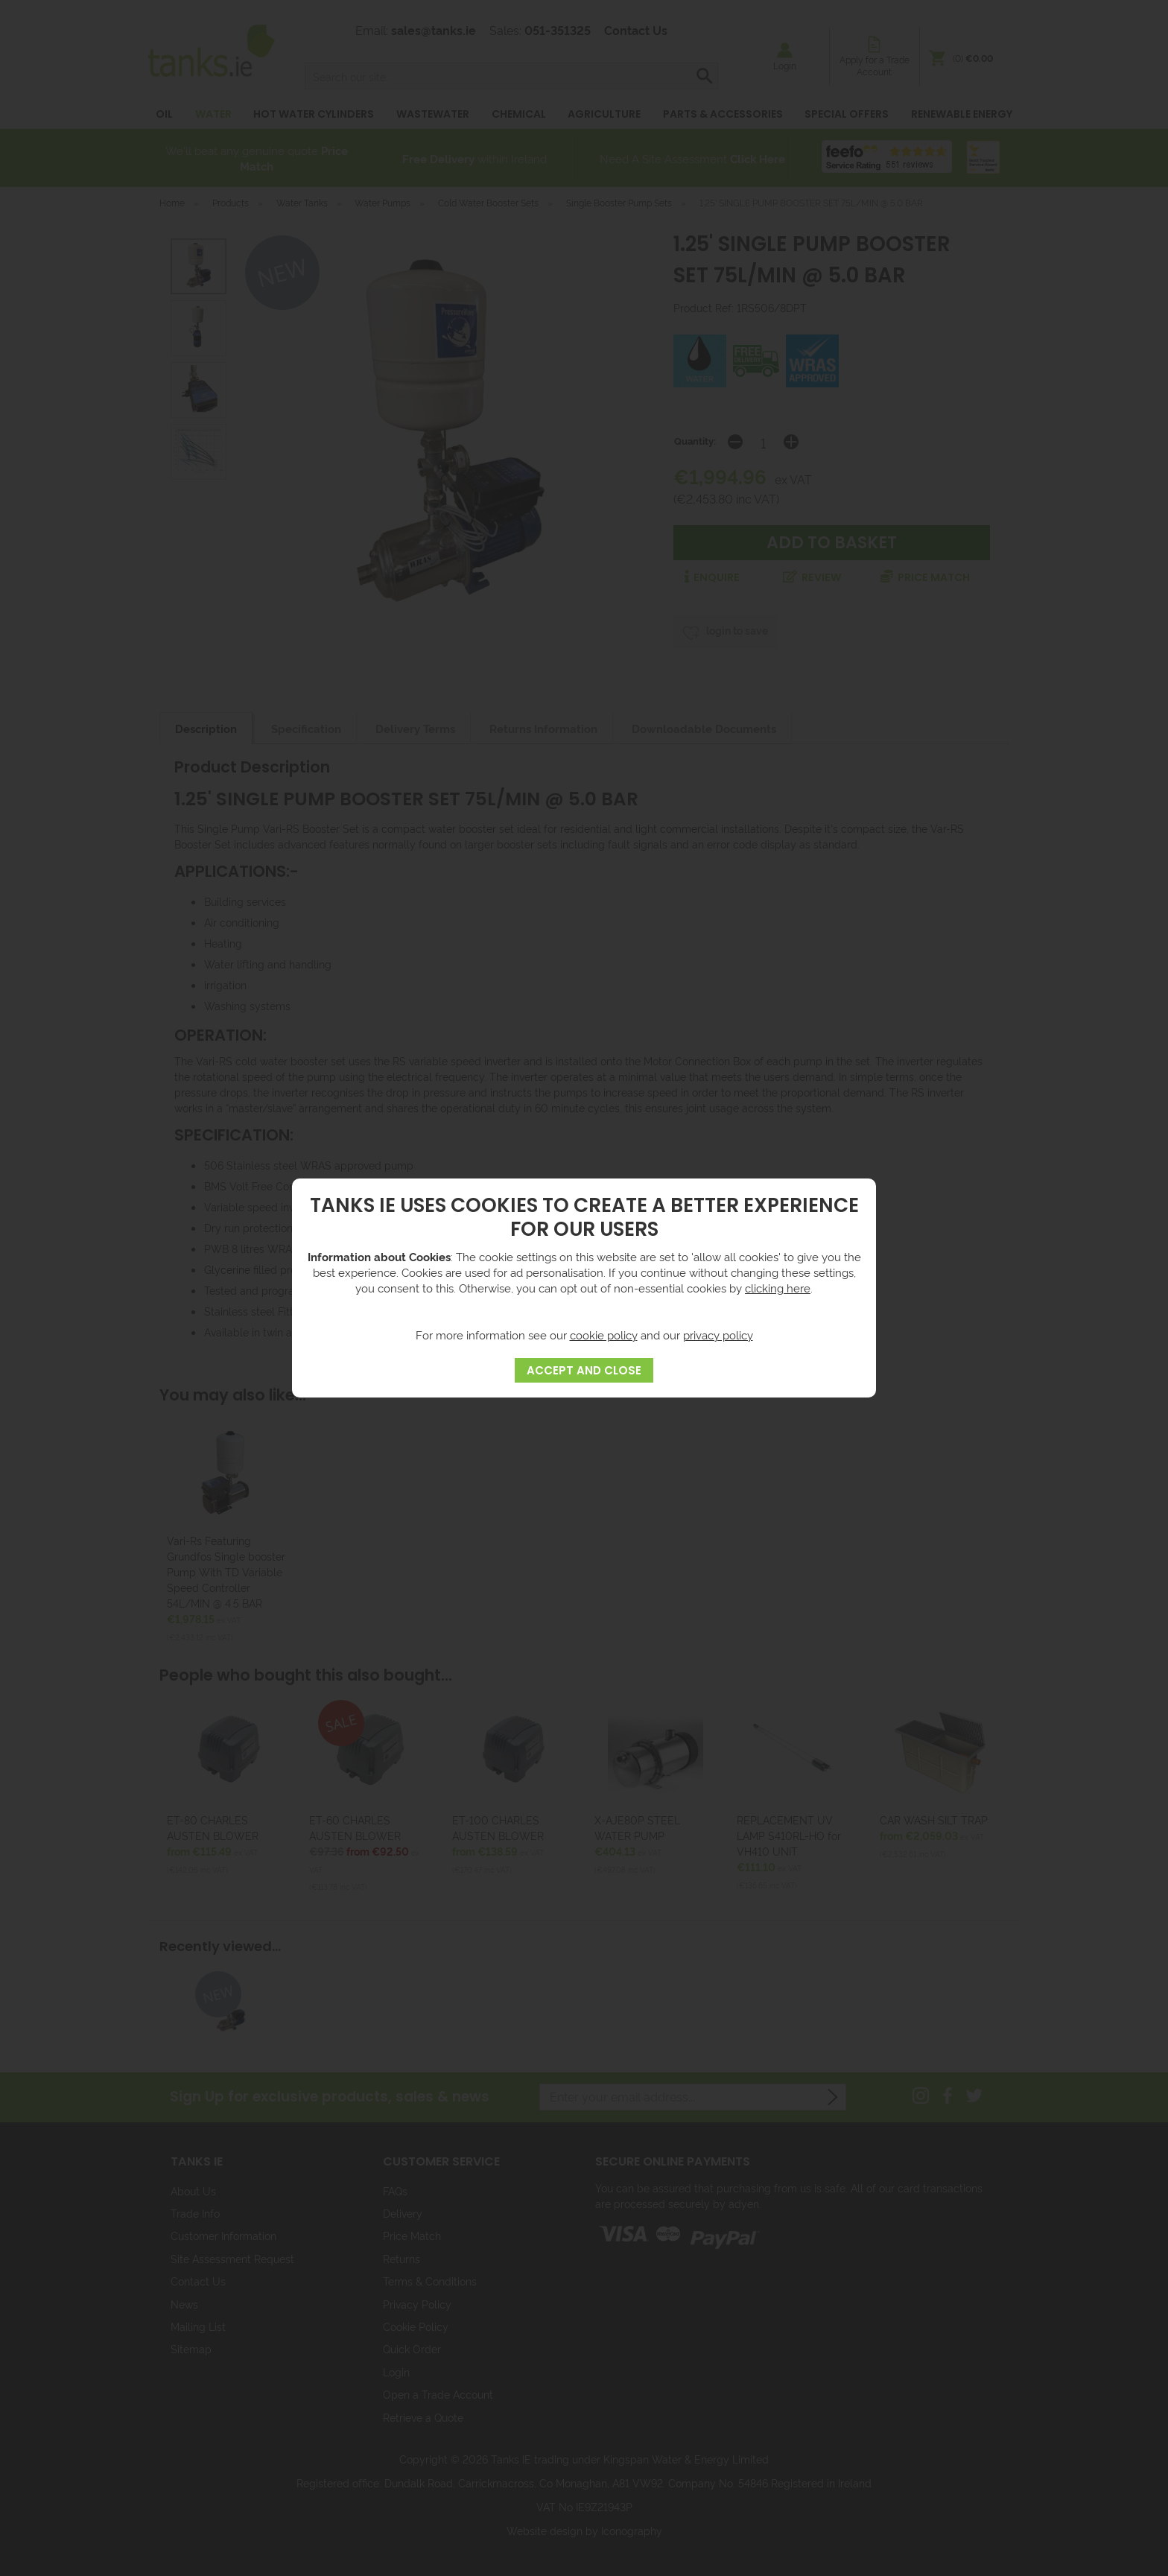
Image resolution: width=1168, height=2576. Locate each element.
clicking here (777, 1287)
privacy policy (718, 1334)
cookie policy (604, 1334)
